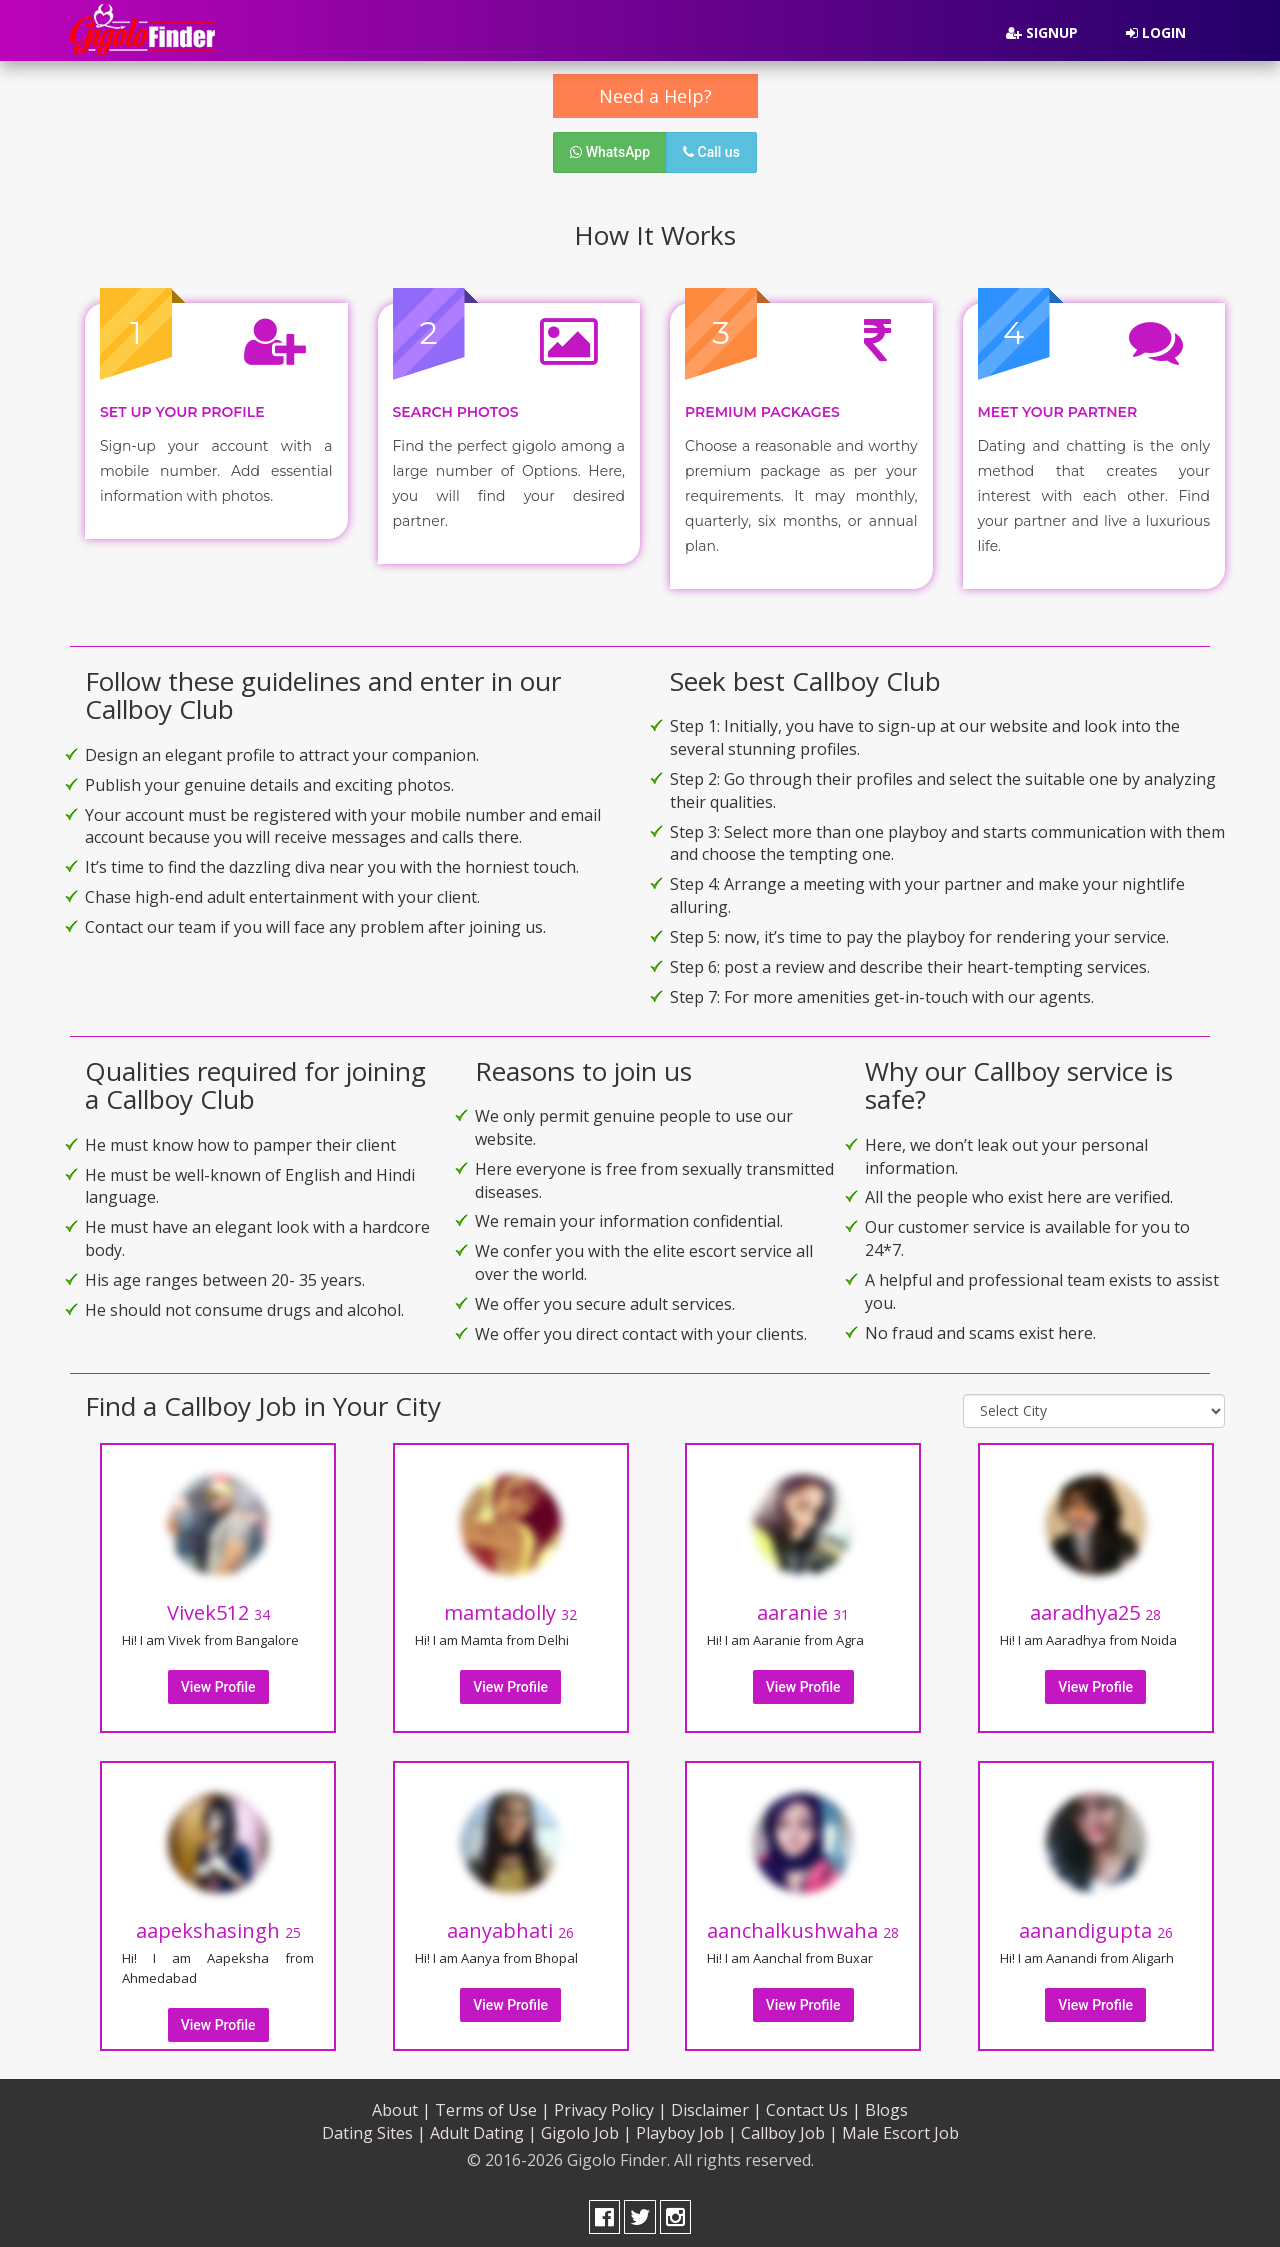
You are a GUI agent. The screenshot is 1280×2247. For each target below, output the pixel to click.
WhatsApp (610, 152)
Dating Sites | (374, 2126)
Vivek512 (218, 1605)
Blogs (886, 2103)
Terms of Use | (492, 2103)
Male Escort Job (900, 2126)
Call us (711, 152)
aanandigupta (1096, 1923)
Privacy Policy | (610, 2103)
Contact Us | (813, 2103)
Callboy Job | (789, 2126)
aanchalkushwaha (803, 1923)
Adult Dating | (483, 2126)
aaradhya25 (1095, 1605)
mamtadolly (510, 1605)
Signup (1042, 32)
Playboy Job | (686, 2126)
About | (401, 2103)
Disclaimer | (716, 2103)
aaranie (803, 1605)
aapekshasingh (218, 1923)
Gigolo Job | (586, 2126)
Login (1156, 32)
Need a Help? (655, 96)
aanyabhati (510, 1923)
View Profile (218, 1680)
